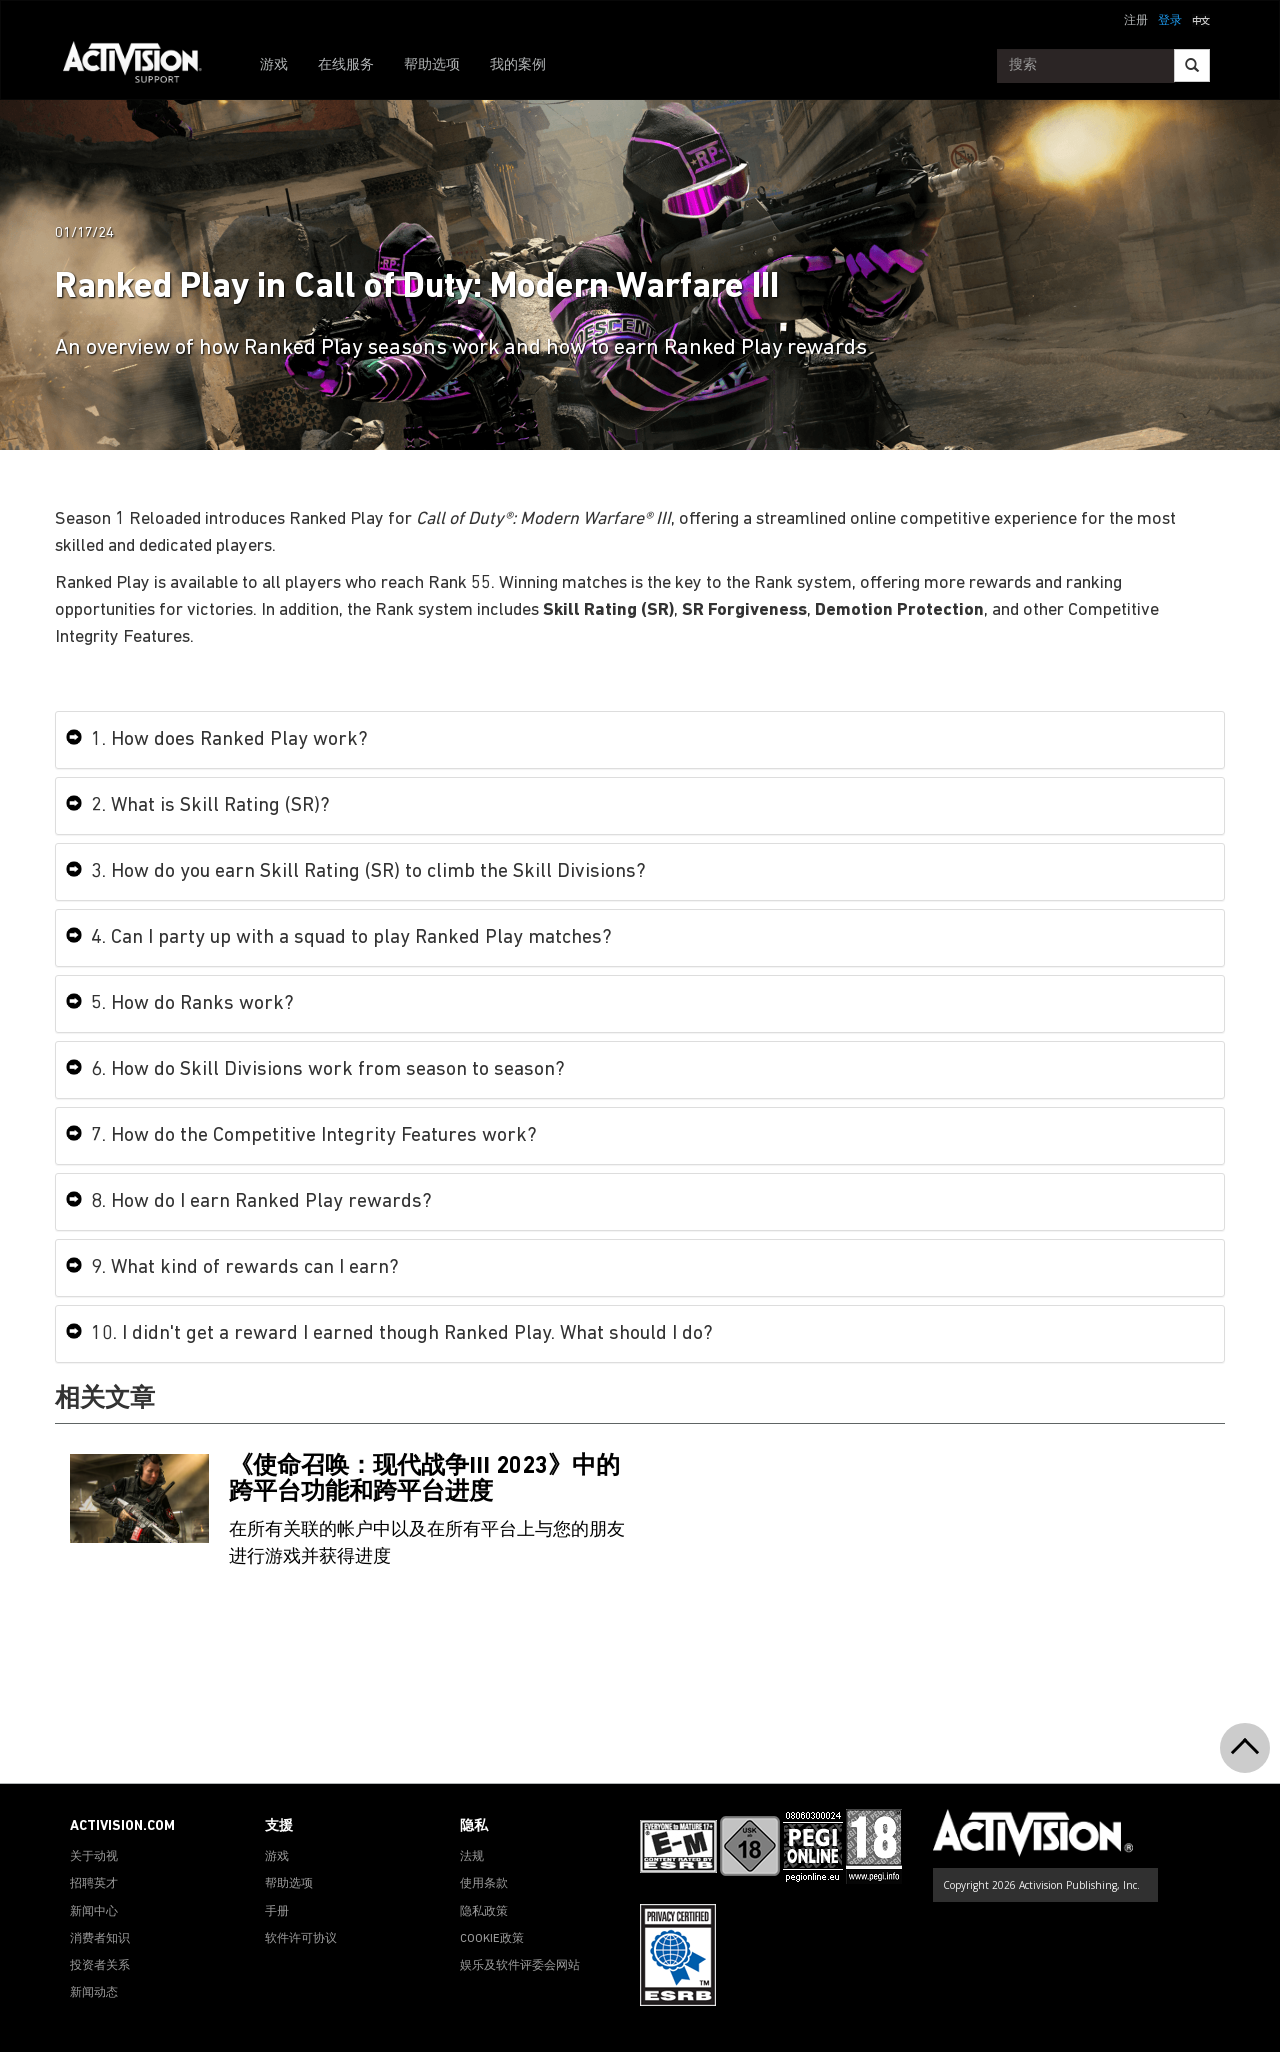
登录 (1170, 21)
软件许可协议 (301, 1939)
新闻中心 (94, 1912)
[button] (1201, 19)
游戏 (274, 65)
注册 (1136, 21)
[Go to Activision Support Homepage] (142, 66)
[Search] (1192, 65)
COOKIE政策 (492, 1939)
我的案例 (518, 65)
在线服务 (346, 65)
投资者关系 (100, 1966)
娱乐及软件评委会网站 (520, 1966)
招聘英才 (94, 1884)
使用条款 (484, 1884)
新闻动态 (94, 1993)
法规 (472, 1857)
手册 (277, 1912)
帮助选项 (432, 65)
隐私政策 (484, 1912)
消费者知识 (100, 1939)
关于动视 (94, 1857)
